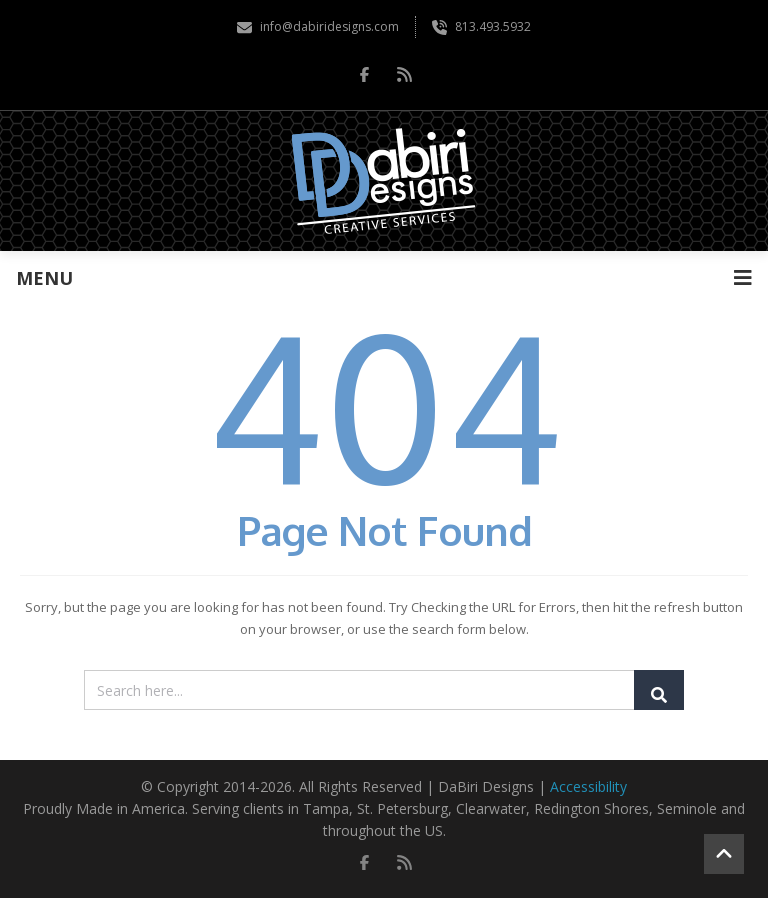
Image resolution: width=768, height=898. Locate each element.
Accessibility (588, 786)
